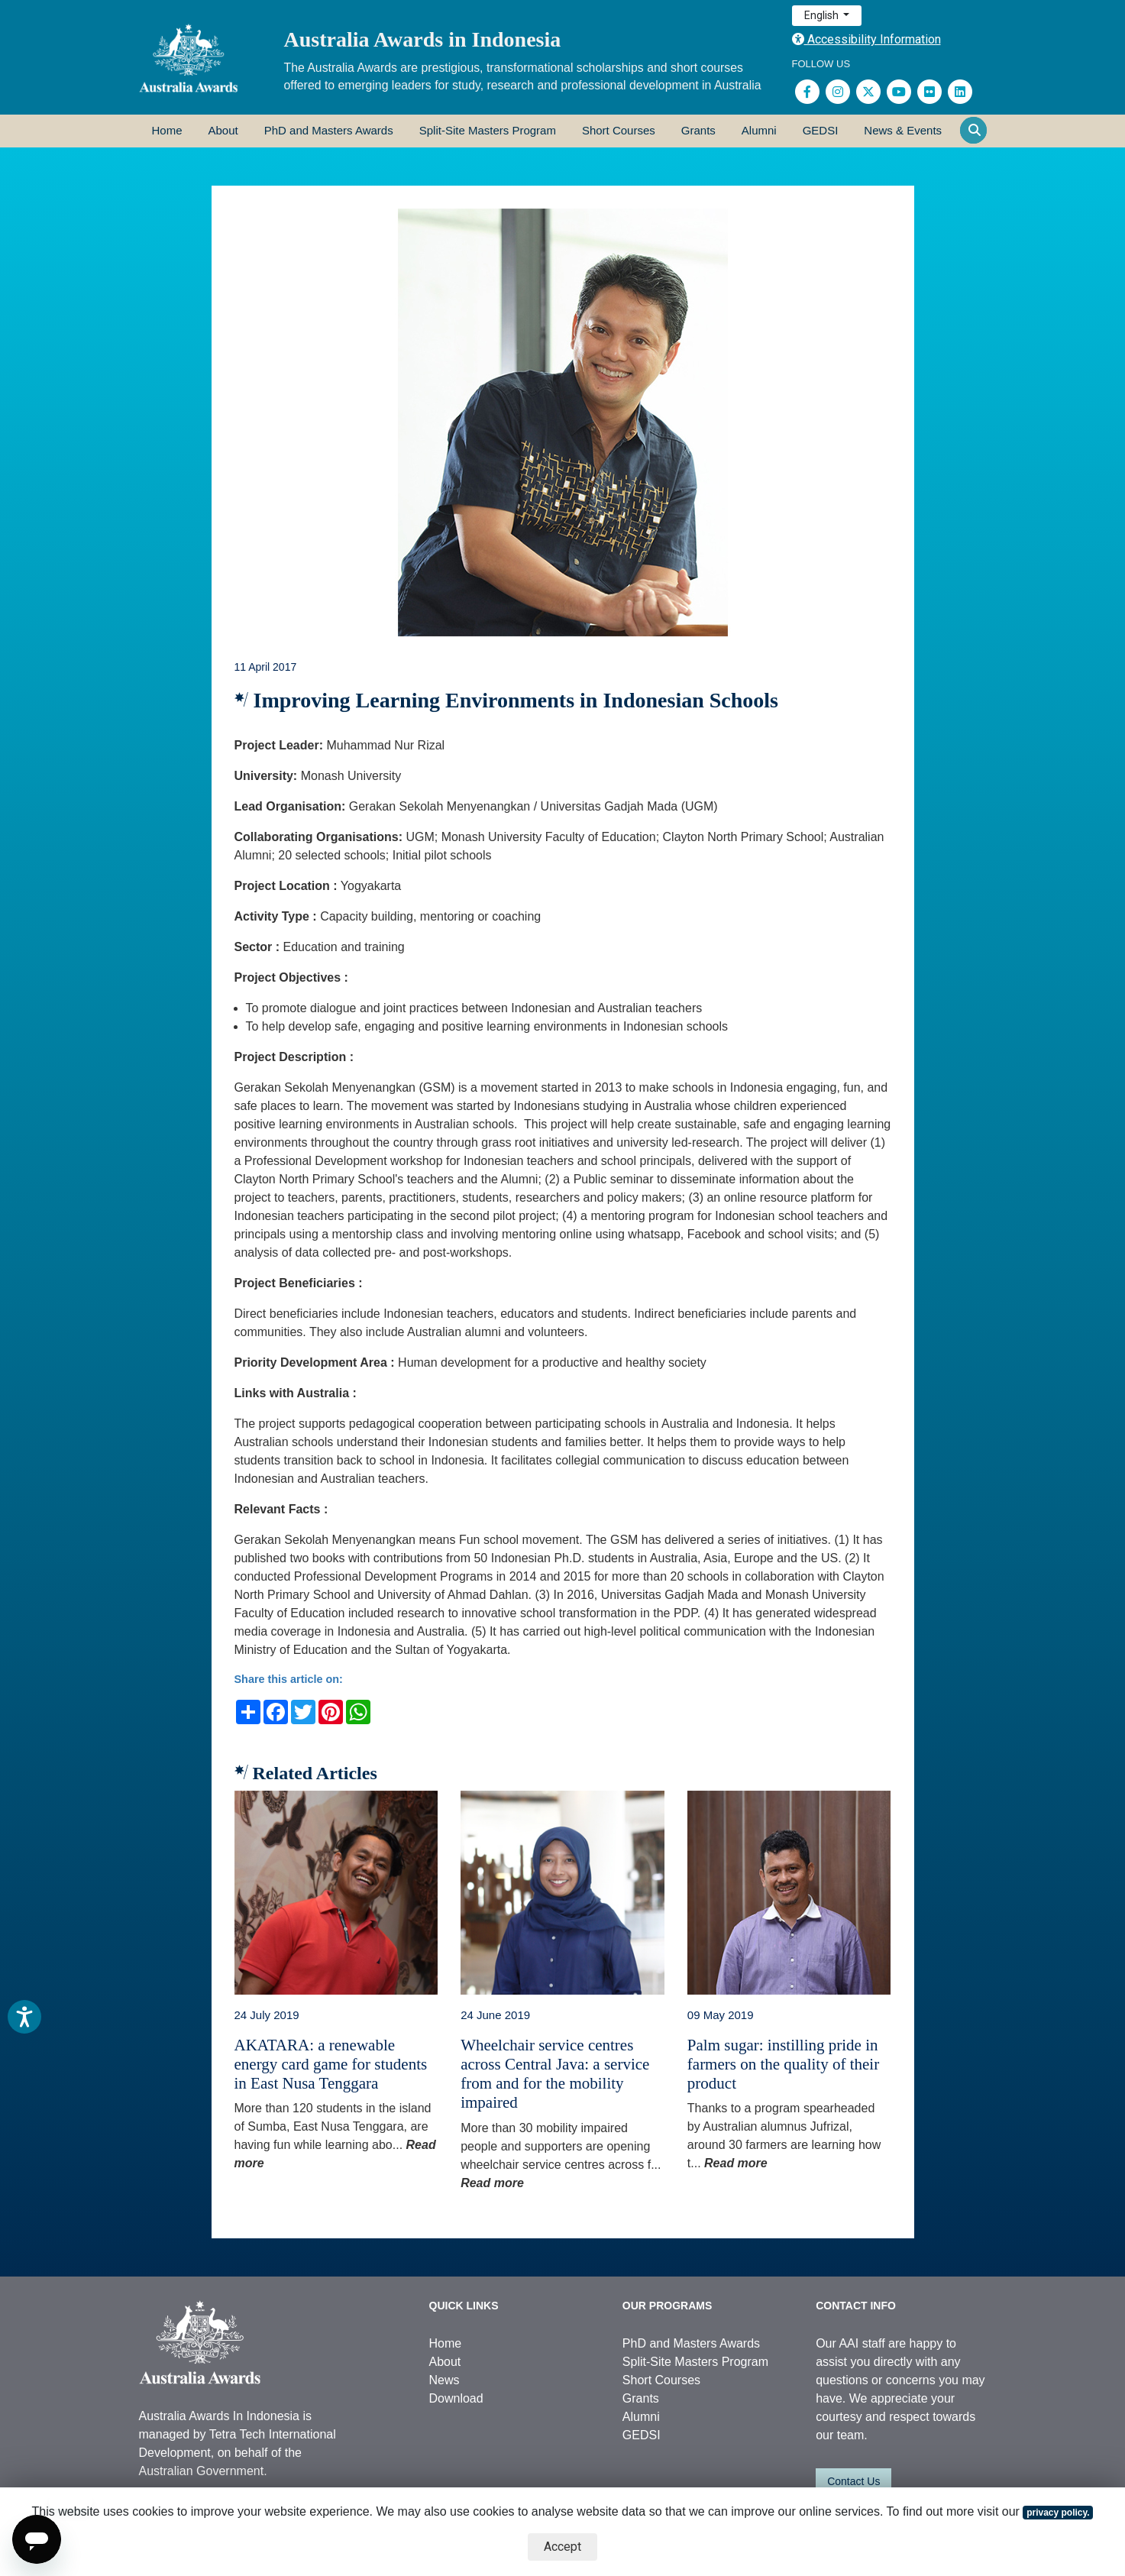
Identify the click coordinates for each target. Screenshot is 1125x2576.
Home (167, 130)
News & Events (903, 130)
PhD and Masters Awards (328, 130)
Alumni (759, 130)
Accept (562, 2546)
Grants (698, 130)
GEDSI (821, 130)
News (444, 2380)
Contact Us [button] (853, 2481)
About (223, 130)
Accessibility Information (866, 39)
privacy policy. (1057, 2512)
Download (456, 2398)
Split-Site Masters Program (487, 130)
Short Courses (618, 130)
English (822, 15)
